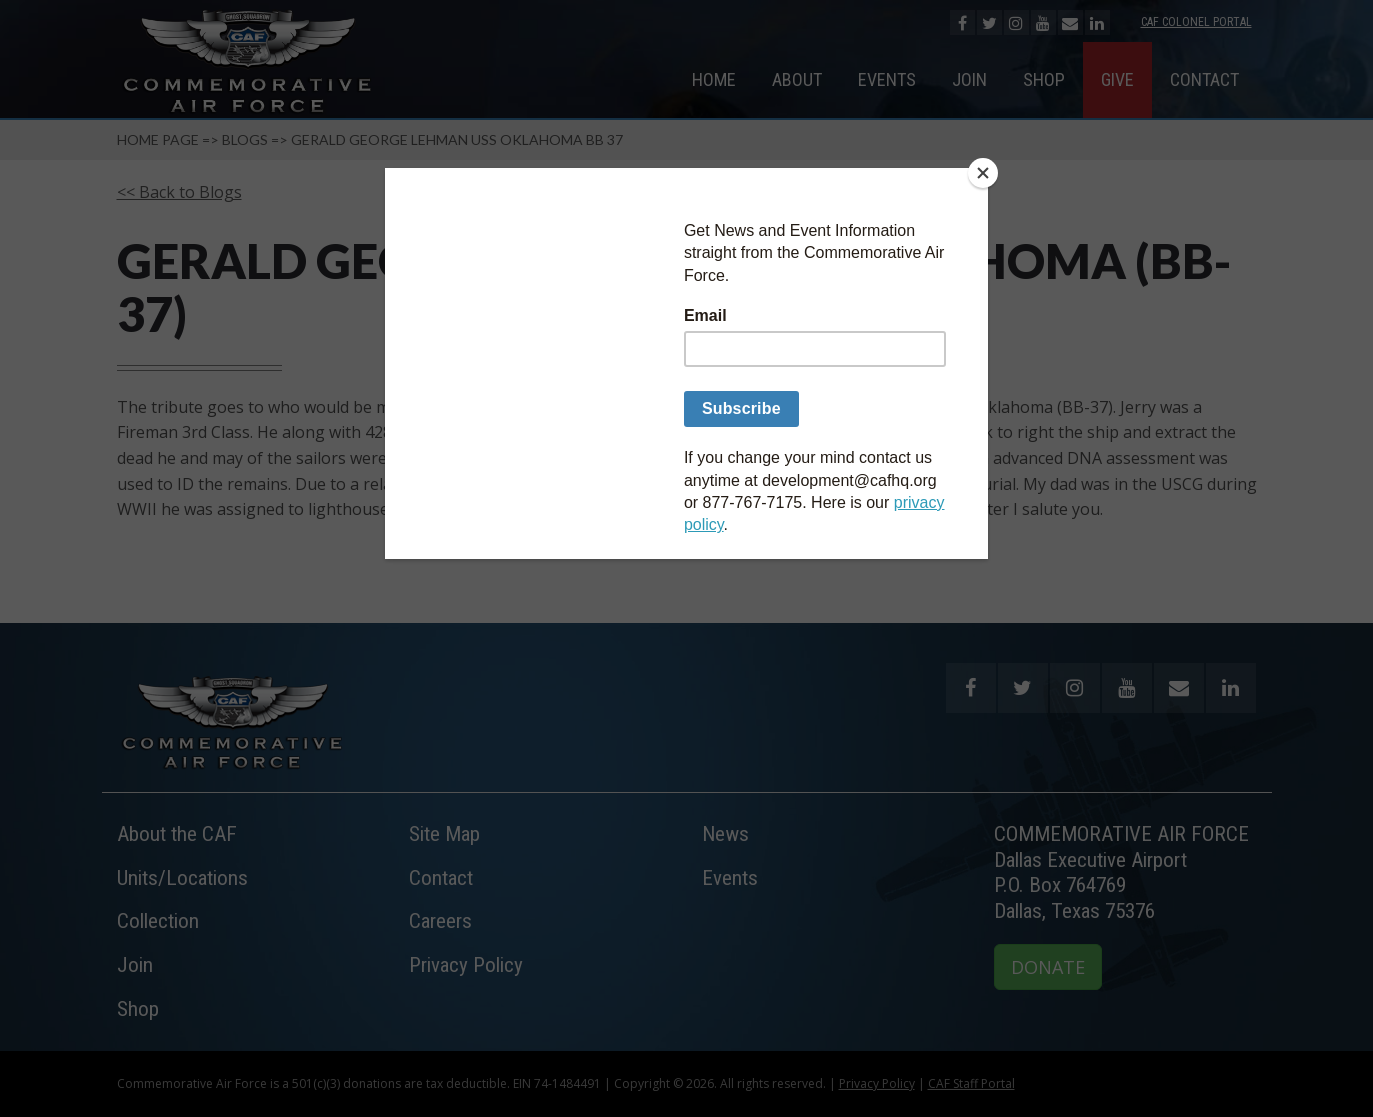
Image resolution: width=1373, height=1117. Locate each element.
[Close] (983, 173)
